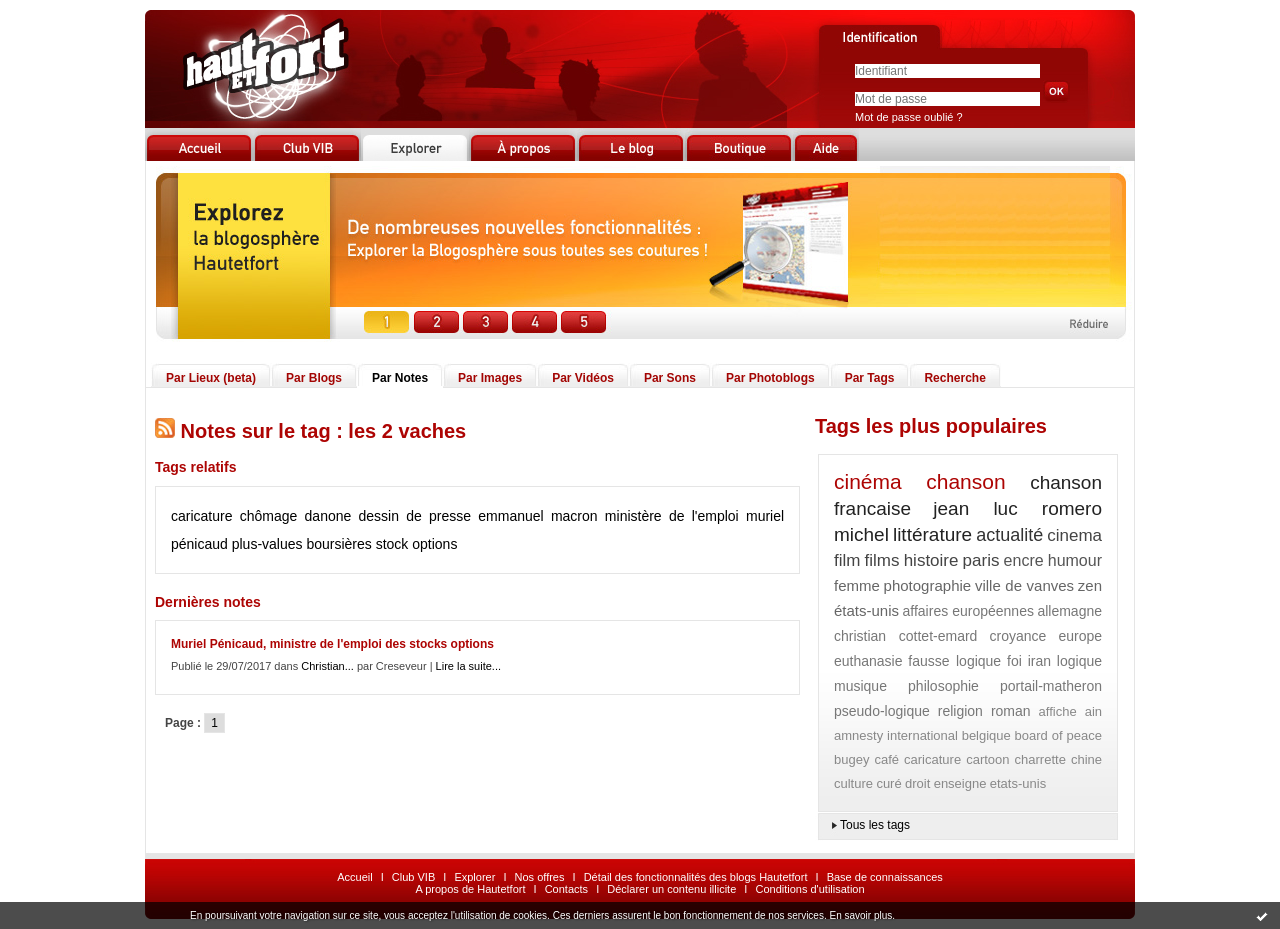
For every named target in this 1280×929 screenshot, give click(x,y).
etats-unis (1018, 783)
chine (1086, 759)
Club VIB (413, 877)
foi (1014, 661)
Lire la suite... (468, 666)
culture (853, 783)
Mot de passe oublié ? (909, 117)
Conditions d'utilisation (809, 889)
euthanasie (868, 661)
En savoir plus (860, 915)
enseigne (960, 783)
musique (860, 686)
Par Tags (870, 378)
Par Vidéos (583, 378)
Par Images (490, 378)
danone (328, 516)
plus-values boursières (302, 544)
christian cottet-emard (905, 636)
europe (1080, 636)
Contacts (566, 889)
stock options (417, 544)
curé (888, 783)
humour (1075, 560)
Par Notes (400, 378)
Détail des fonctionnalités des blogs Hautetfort (696, 877)
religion (960, 711)
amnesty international (896, 735)
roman (1011, 711)
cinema (1074, 535)
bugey (851, 759)
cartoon (987, 759)
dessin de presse (415, 516)
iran (1039, 661)
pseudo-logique (882, 711)
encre (1024, 560)
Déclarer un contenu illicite (671, 889)
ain (1093, 711)
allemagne (1069, 611)
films (882, 560)
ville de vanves (1024, 585)
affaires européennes (968, 611)
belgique (986, 735)
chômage (269, 516)
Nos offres (540, 877)
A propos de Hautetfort (470, 889)
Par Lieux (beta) (211, 378)
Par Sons (670, 378)
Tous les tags (875, 825)
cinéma (868, 481)
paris (981, 560)
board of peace (1058, 735)
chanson (965, 481)
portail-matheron (1051, 686)
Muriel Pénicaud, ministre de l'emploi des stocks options (332, 644)
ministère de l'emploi (672, 516)
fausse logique (954, 661)
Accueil (354, 877)
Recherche (954, 378)
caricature (201, 516)
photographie (928, 585)
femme (857, 585)
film (847, 560)
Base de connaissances (885, 877)
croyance (1017, 636)
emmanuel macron (537, 516)
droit (917, 783)
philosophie (943, 686)
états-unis (866, 610)
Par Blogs (314, 378)
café (886, 759)
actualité (1009, 535)
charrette (1040, 759)
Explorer (474, 877)
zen (1090, 585)
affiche (1058, 711)
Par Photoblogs (770, 378)
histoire (931, 560)
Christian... (327, 666)
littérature (932, 534)
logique (1079, 661)
